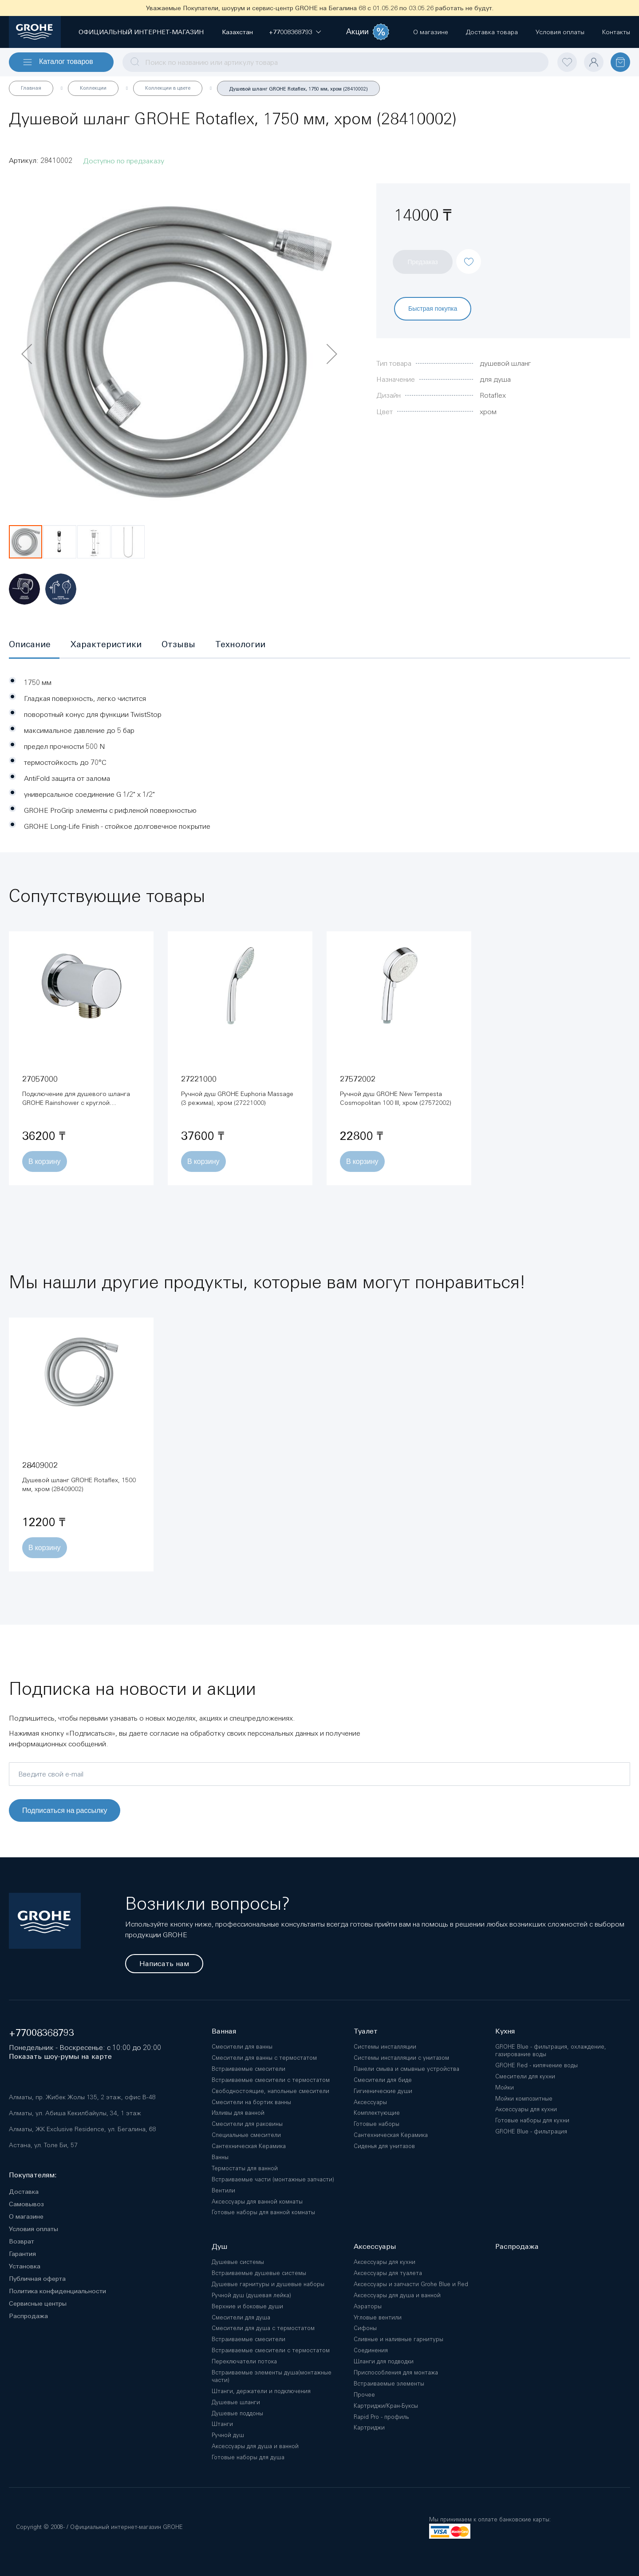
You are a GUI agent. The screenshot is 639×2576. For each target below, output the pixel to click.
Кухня (505, 2031)
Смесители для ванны (242, 2046)
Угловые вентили (378, 2317)
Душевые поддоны (237, 2413)
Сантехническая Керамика (249, 2146)
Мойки (504, 2087)
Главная (31, 88)
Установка (24, 2266)
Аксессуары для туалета (388, 2273)
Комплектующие (377, 2112)
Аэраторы (368, 2306)
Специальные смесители (246, 2135)
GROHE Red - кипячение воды (536, 2065)
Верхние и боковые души (247, 2306)
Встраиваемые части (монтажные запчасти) (273, 2179)
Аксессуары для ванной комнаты (257, 2201)
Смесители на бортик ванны (251, 2102)
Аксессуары (370, 2102)
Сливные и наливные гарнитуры (398, 2339)
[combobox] (335, 62)
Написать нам (164, 1963)
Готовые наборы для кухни (532, 2120)
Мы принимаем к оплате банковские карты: (490, 2519)
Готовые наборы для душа (248, 2457)
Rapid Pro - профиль (381, 2417)
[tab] (34, 645)
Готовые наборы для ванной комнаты (263, 2212)
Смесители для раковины (247, 2124)
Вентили (223, 2190)
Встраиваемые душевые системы (259, 2273)
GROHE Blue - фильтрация (531, 2131)
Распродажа (28, 2315)
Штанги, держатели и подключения (261, 2391)
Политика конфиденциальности (57, 2291)
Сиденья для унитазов (384, 2146)
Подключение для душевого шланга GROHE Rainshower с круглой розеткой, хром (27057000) (76, 1102)
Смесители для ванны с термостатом (264, 2057)
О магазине (26, 2216)
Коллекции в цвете (167, 88)
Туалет (366, 2031)
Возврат (21, 2241)
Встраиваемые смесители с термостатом (271, 2080)
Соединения (371, 2350)
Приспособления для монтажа (396, 2372)
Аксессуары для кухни (526, 2109)
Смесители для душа (241, 2317)
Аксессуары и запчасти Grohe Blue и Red (411, 2284)
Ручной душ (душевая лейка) (251, 2295)
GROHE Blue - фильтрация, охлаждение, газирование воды (550, 2050)
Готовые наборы (376, 2124)
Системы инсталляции (385, 2046)
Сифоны (365, 2328)
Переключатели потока (244, 2361)
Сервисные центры (38, 2303)
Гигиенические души (383, 2091)
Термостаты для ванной (245, 2168)
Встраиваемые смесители (248, 2069)
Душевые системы (238, 2262)
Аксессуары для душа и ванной (255, 2446)
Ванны (220, 2157)
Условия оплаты (33, 2228)
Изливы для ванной (238, 2112)
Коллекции (93, 88)
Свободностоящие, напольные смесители (270, 2091)
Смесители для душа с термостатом (263, 2328)
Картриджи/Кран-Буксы (386, 2405)
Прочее (364, 2394)
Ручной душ (228, 2435)
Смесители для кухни (525, 2076)
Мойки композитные (523, 2098)
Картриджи (369, 2427)
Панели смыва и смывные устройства (406, 2069)
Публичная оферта (37, 2278)
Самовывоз (26, 2204)
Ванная (224, 2031)
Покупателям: (33, 2175)
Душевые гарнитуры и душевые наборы (268, 2284)
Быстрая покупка (432, 308)
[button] (290, 32)
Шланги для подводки (384, 2361)
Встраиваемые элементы (389, 2383)
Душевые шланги (236, 2402)
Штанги (222, 2424)
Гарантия (22, 2253)
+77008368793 (41, 2032)
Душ (219, 2246)
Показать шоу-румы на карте (60, 2056)
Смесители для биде (383, 2080)
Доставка (24, 2191)
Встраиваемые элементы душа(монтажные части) (271, 2376)
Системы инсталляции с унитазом (401, 2057)
